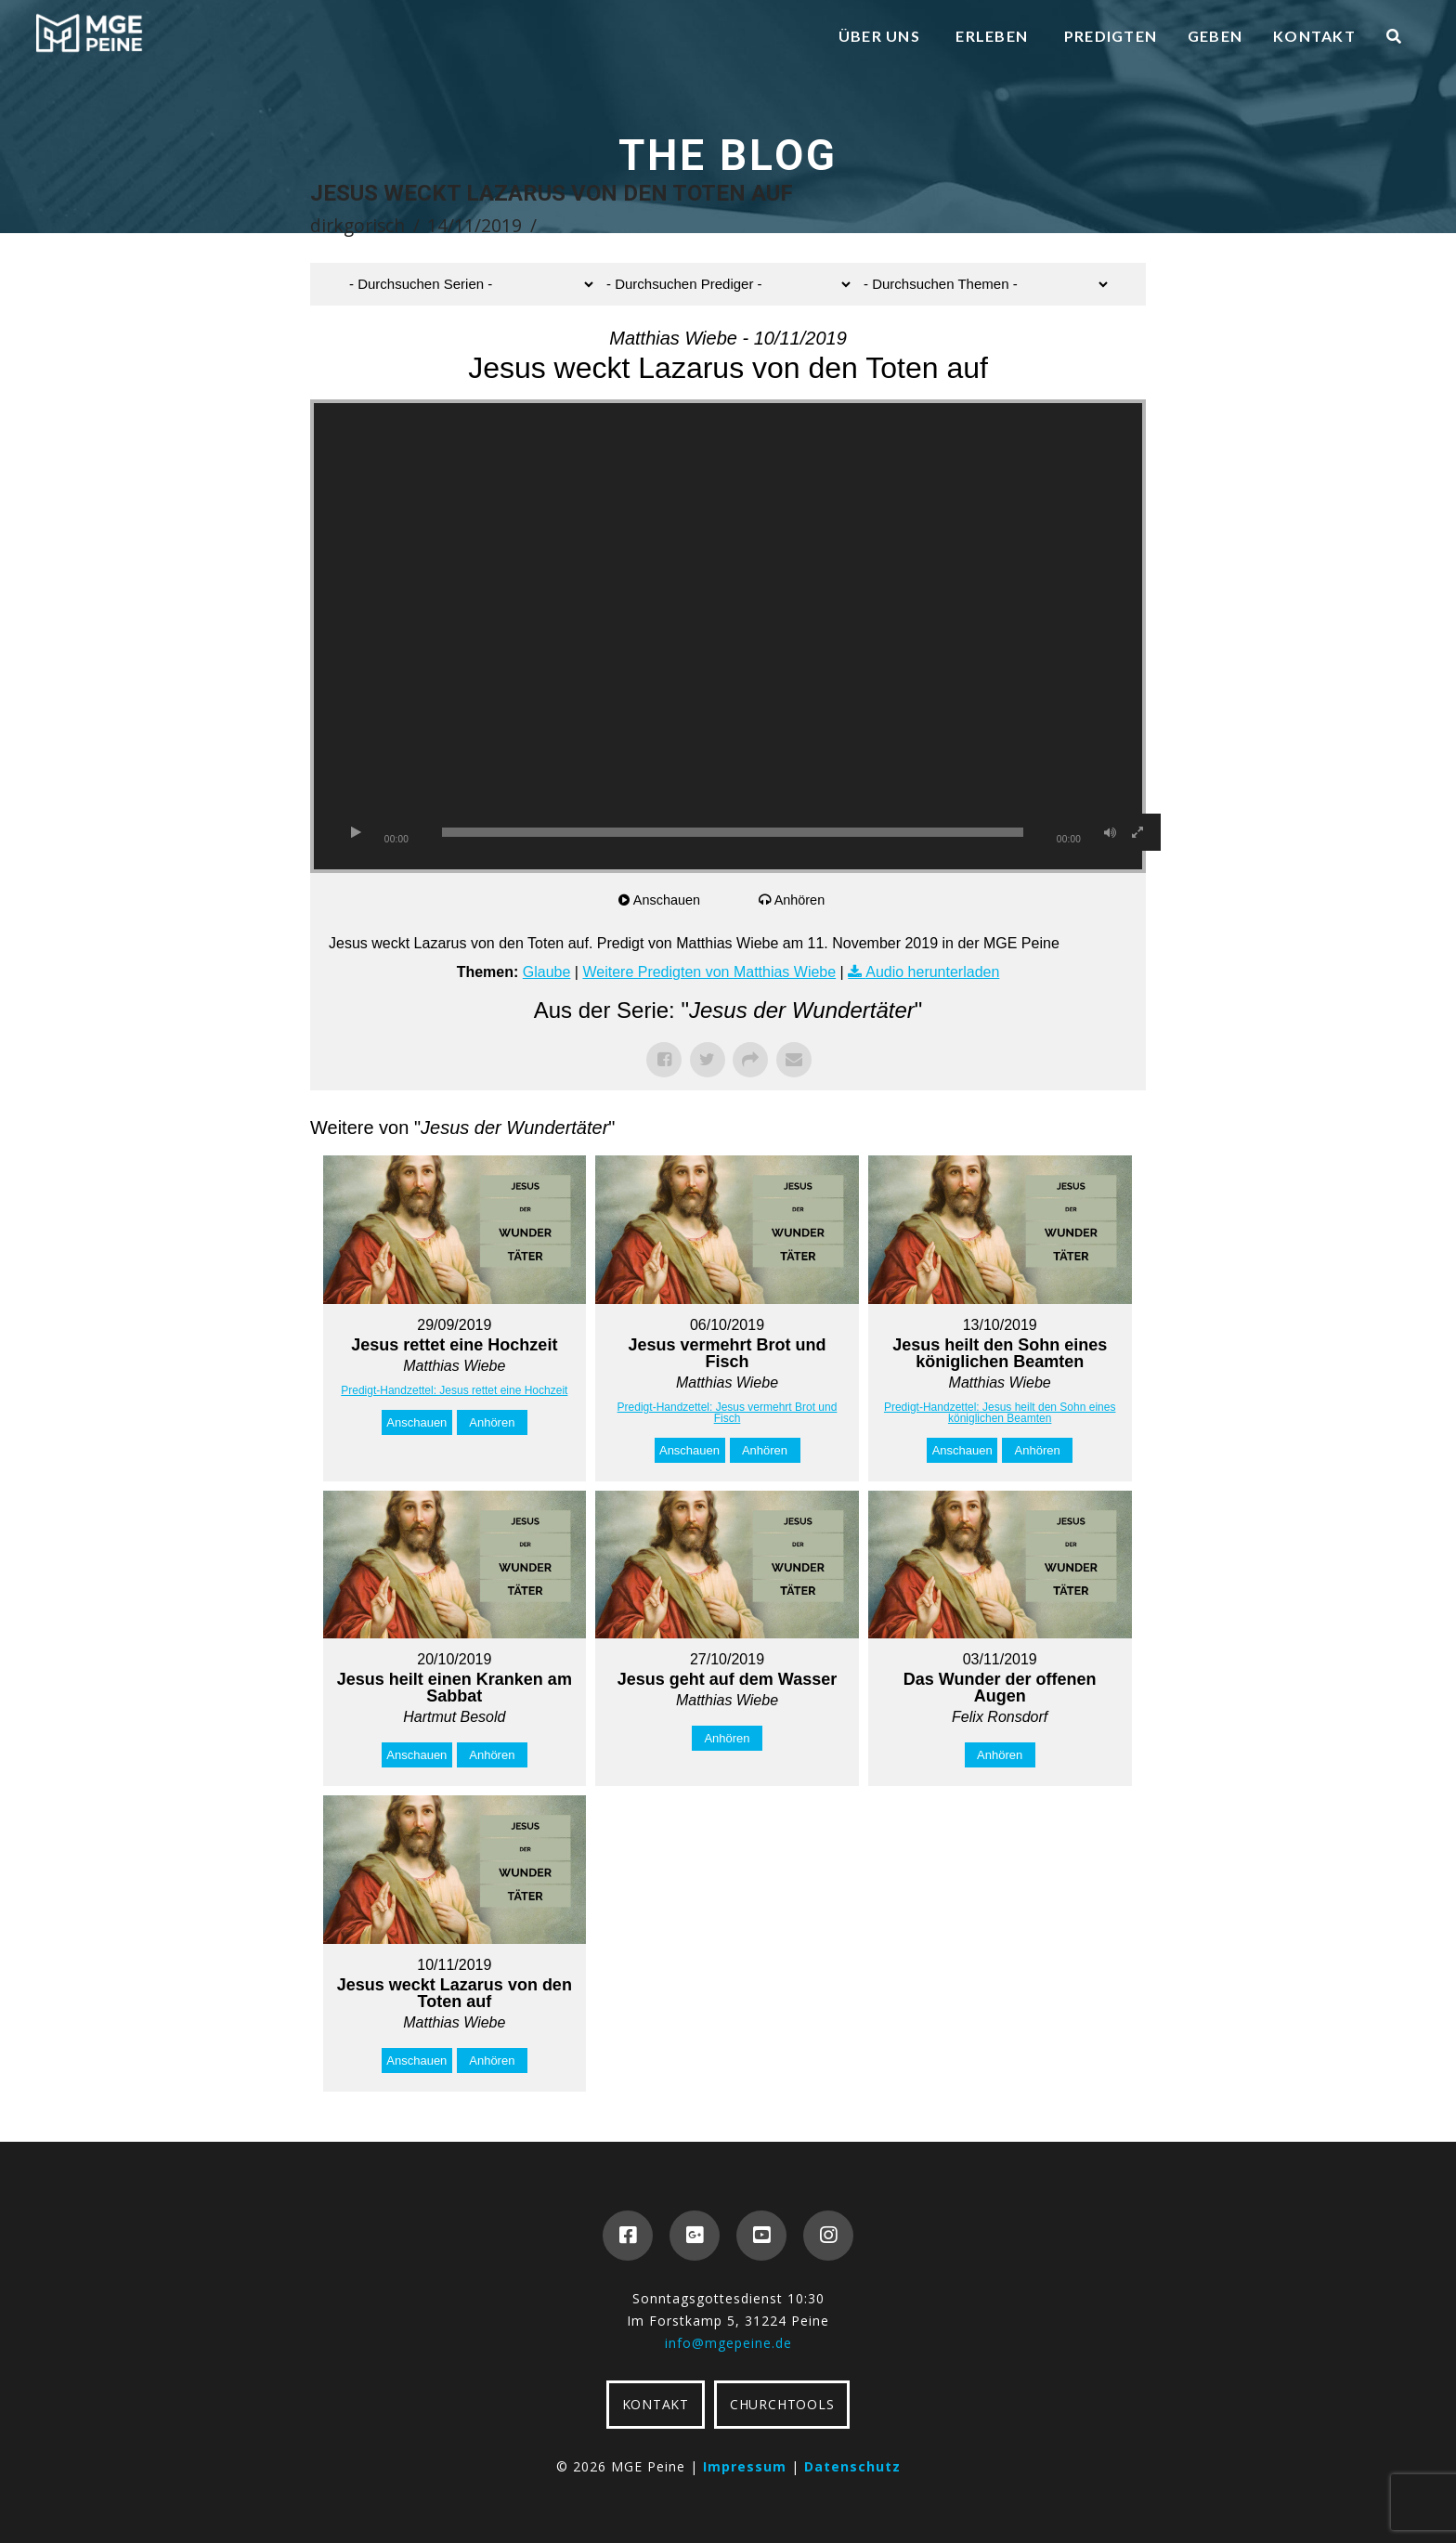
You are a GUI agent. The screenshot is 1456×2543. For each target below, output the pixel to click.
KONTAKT (655, 2404)
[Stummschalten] (1110, 832)
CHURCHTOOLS (782, 2404)
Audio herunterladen (932, 972)
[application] (728, 636)
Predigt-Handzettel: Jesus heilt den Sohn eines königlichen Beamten (1000, 1413)
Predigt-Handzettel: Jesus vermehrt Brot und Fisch (728, 1413)
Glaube (547, 972)
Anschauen (670, 899)
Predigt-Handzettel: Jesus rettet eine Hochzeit (454, 1390)
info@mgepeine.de (728, 2343)
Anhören (802, 899)
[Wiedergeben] (356, 832)
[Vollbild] (1137, 832)
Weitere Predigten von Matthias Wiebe (709, 972)
